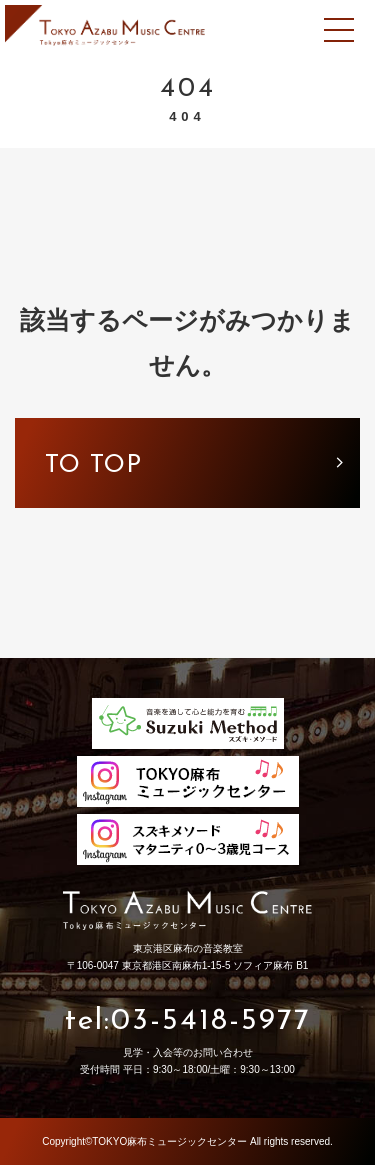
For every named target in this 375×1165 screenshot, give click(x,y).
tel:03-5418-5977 (188, 1021)
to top (93, 465)
